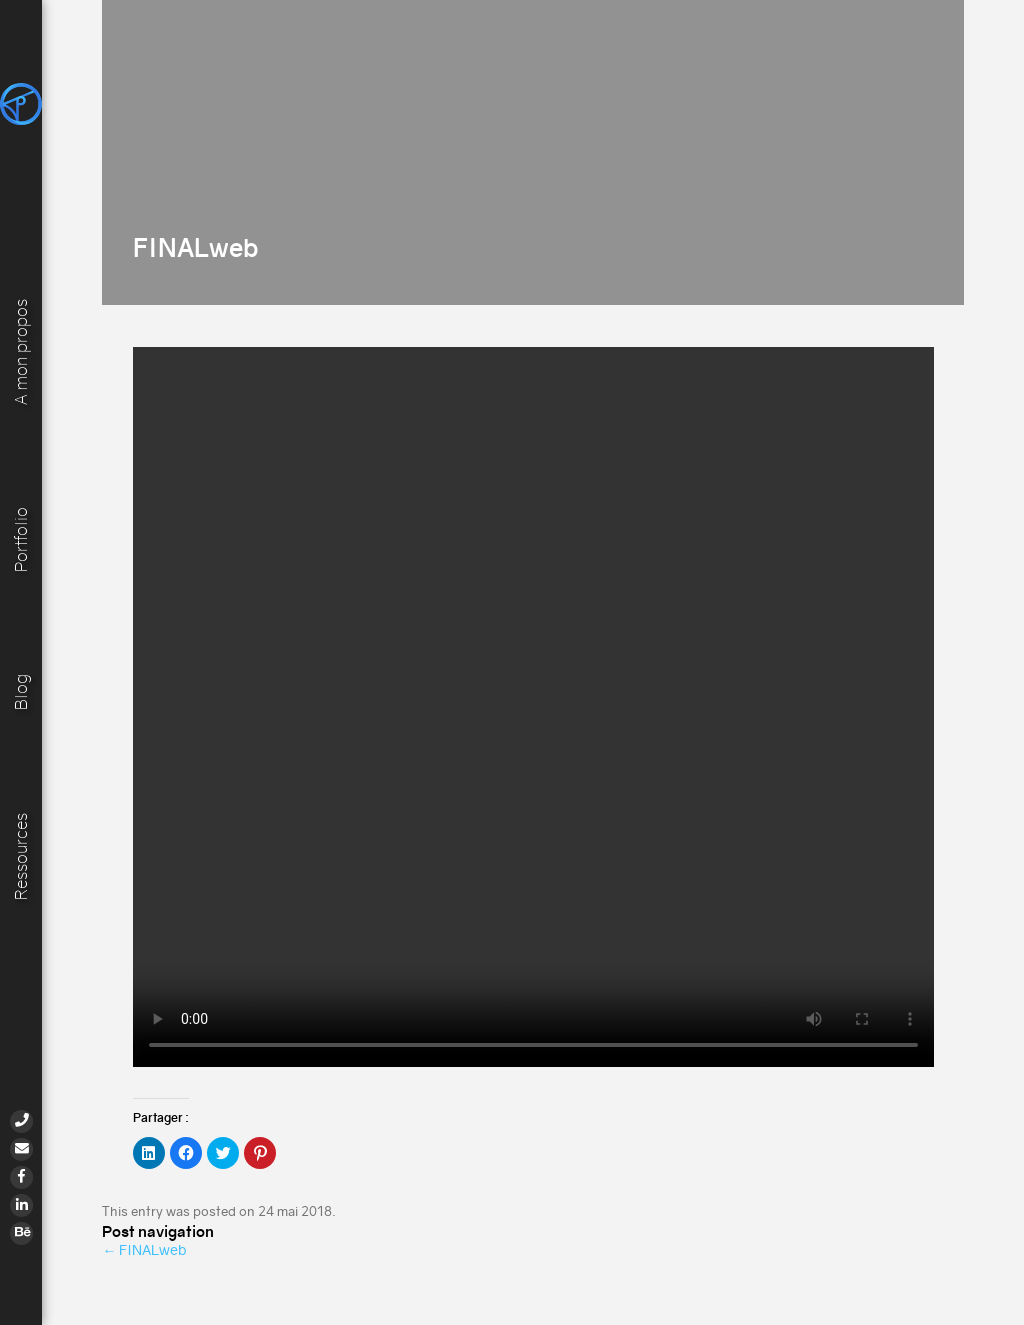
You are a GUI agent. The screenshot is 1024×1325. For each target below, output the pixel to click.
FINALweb (144, 1250)
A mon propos (21, 349)
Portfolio (21, 537)
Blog (21, 691)
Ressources (21, 855)
